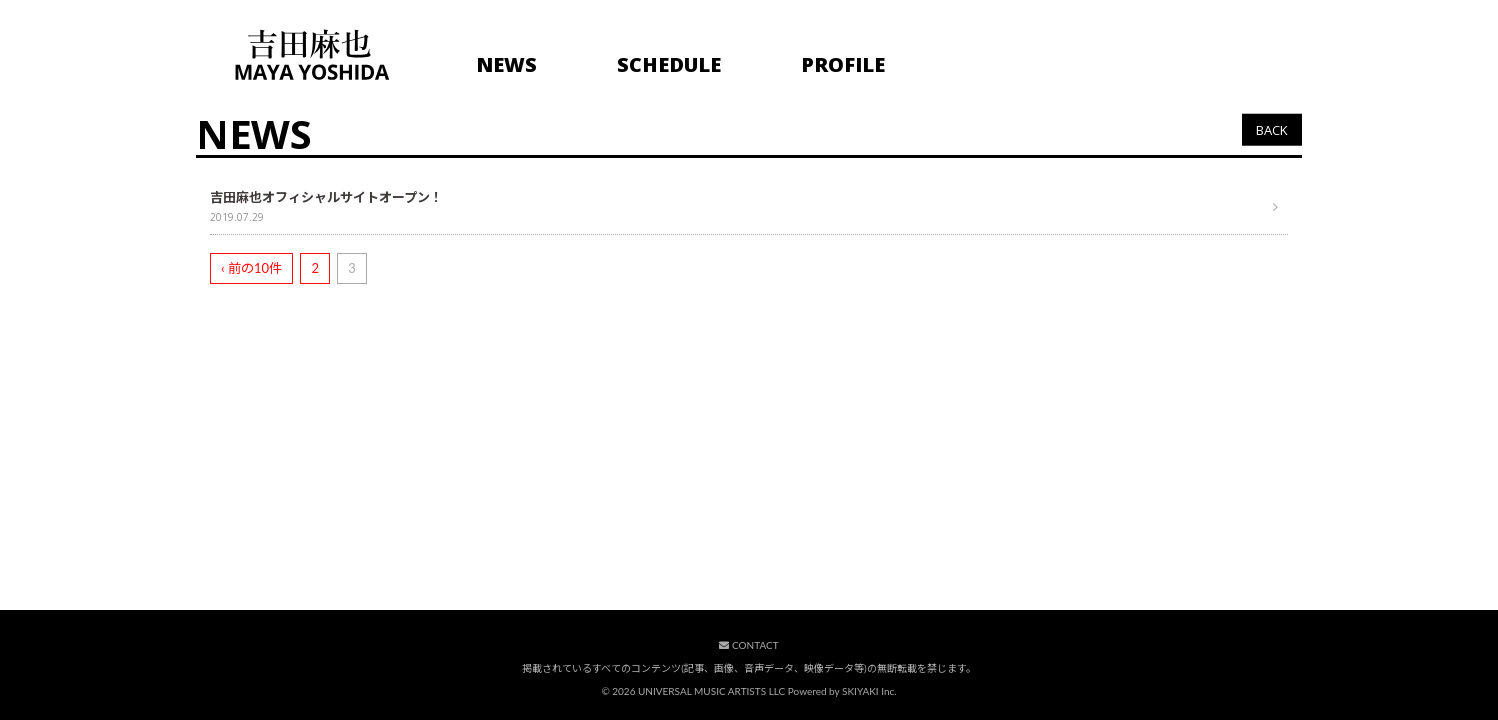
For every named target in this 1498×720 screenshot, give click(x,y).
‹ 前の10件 (251, 268)
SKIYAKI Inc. (869, 691)
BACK (1272, 129)
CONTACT (748, 645)
